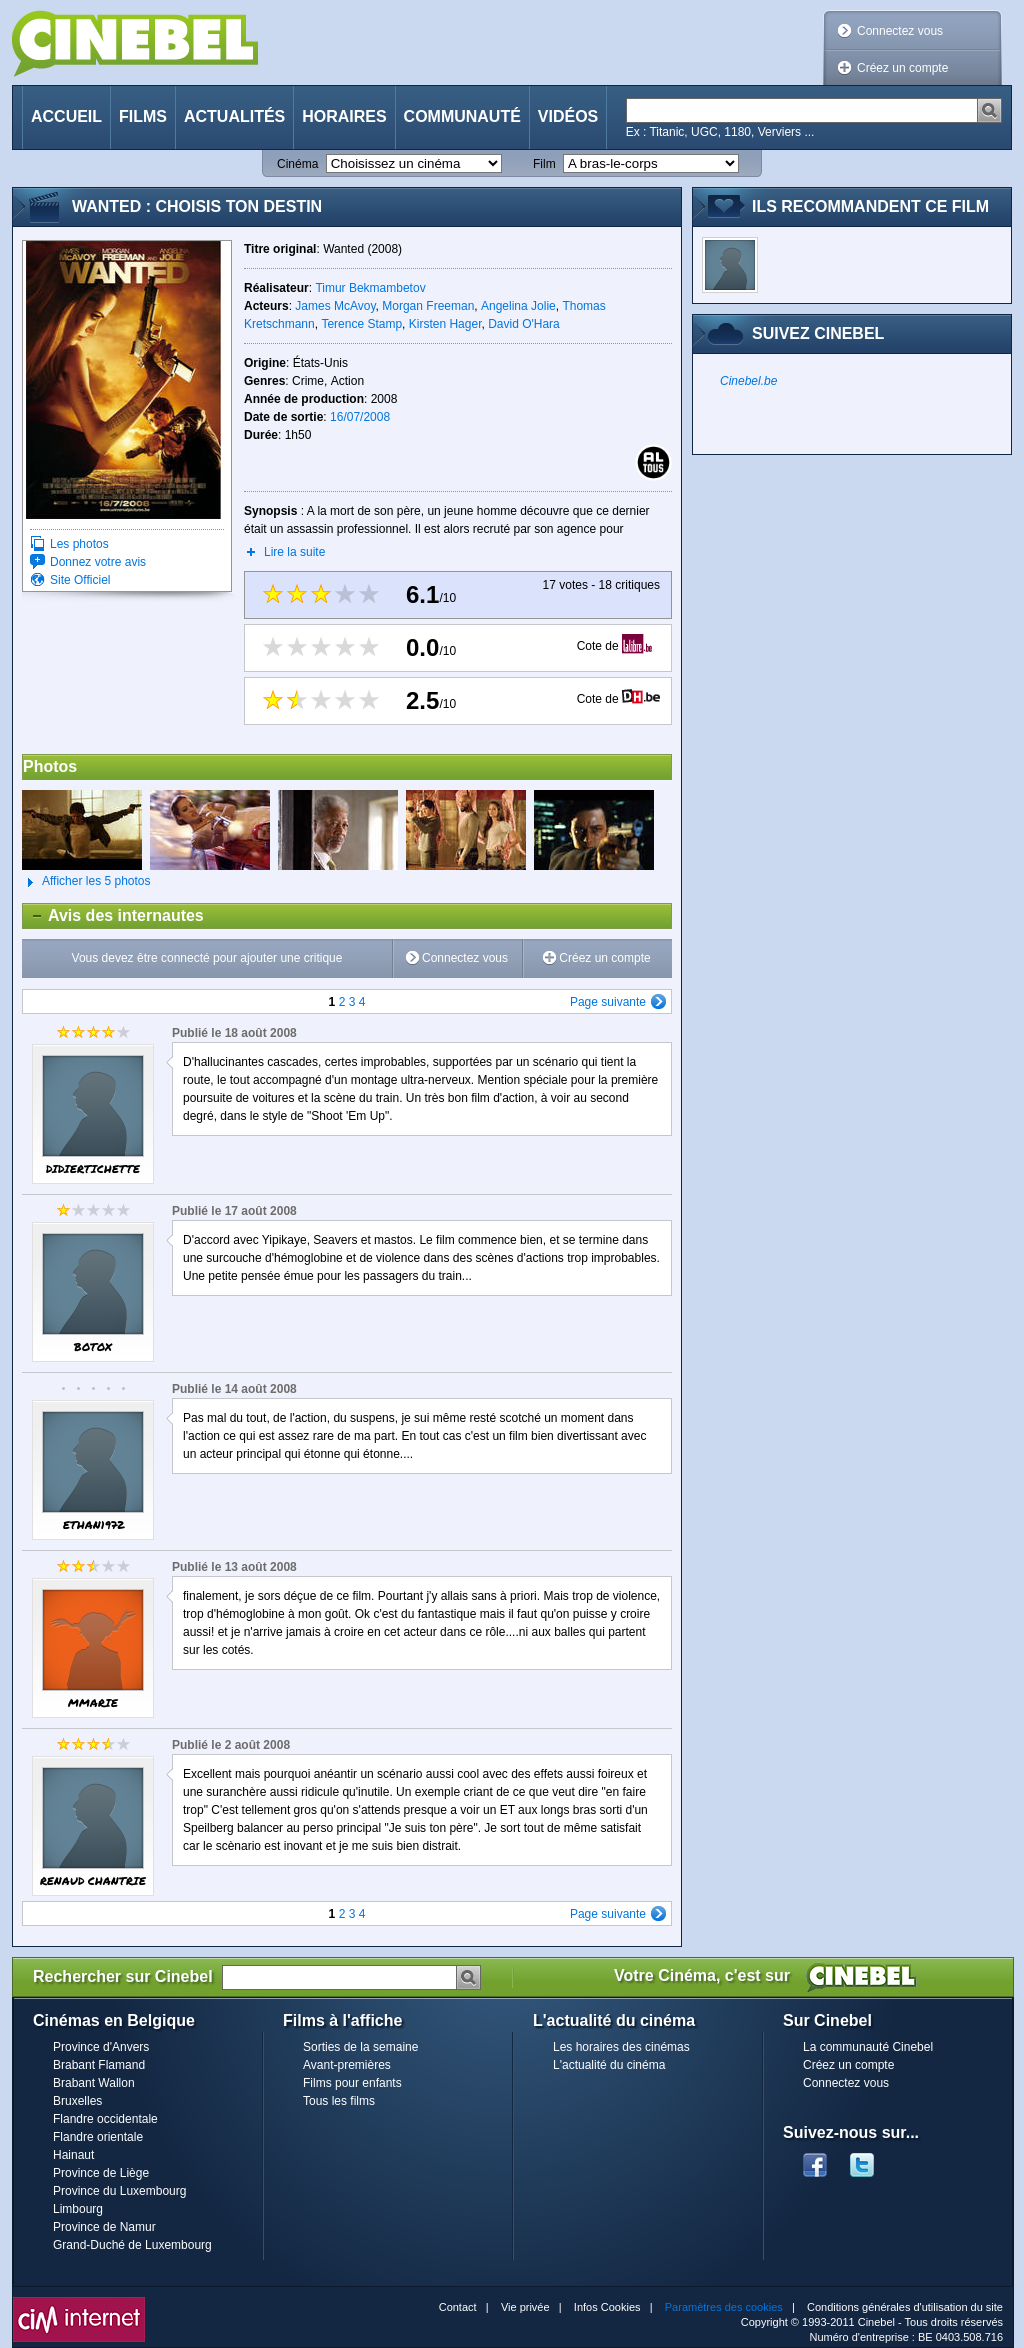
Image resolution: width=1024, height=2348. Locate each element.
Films (143, 116)
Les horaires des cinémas (621, 2047)
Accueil (66, 116)
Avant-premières (347, 2065)
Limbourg (78, 2209)
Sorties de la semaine (360, 2047)
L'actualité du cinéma (609, 2065)
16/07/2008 (360, 417)
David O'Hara (524, 324)
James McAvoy (335, 306)
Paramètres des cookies (724, 2307)
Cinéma (297, 164)
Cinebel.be (748, 381)
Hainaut (73, 2155)
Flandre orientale (98, 2137)
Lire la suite (294, 552)
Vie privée (525, 2307)
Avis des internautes (113, 916)
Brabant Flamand (99, 2065)
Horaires (344, 116)
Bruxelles (77, 2101)
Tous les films (339, 2101)
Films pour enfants (352, 2083)
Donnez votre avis (98, 562)
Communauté (462, 116)
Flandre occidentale (105, 2119)
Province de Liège (101, 2173)
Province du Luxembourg (119, 2191)
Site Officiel (80, 580)
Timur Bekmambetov (370, 288)
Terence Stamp (361, 324)
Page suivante (608, 1002)
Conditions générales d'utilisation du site (905, 2307)
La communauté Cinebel (868, 2047)
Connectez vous (900, 31)
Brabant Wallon (94, 2083)
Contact (458, 2307)
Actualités (234, 116)
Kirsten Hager (445, 324)
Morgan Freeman (428, 306)
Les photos (79, 544)
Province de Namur (104, 2227)
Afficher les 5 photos (86, 882)
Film (544, 164)
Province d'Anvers (101, 2047)
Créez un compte (902, 68)
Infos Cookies (607, 2307)
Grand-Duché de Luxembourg (132, 2245)
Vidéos (568, 116)
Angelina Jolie (518, 306)
